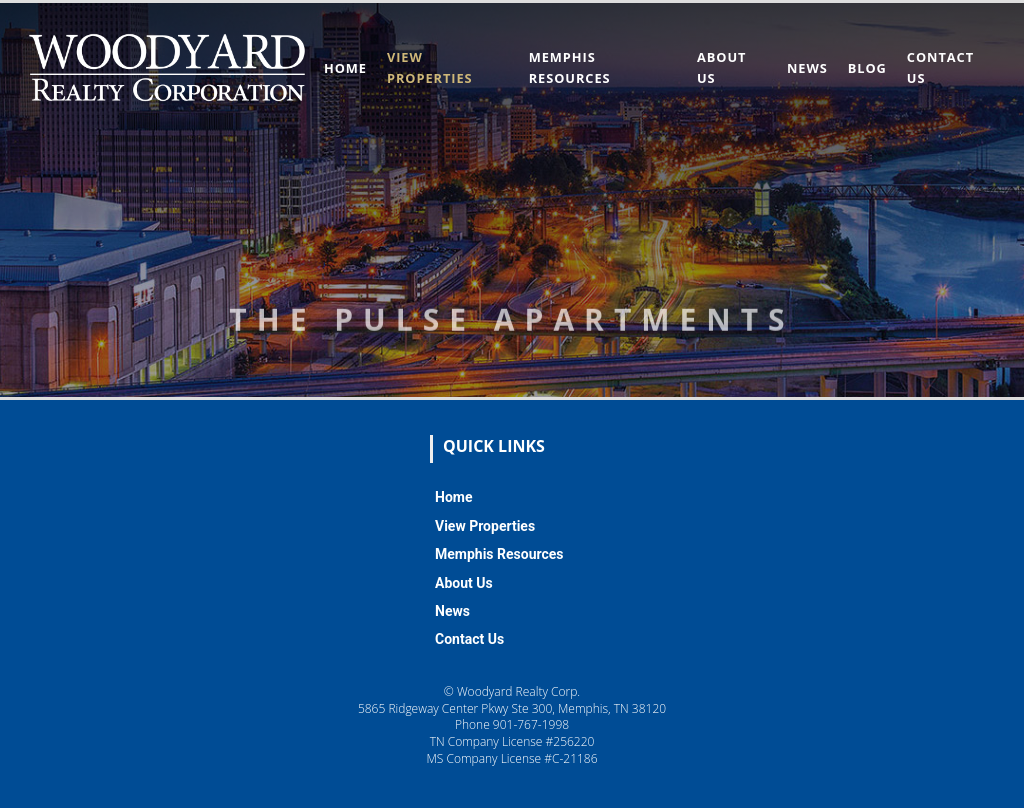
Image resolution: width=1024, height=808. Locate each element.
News (807, 68)
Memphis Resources (499, 554)
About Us (464, 583)
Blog (867, 68)
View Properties (485, 526)
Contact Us (469, 639)
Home (345, 68)
